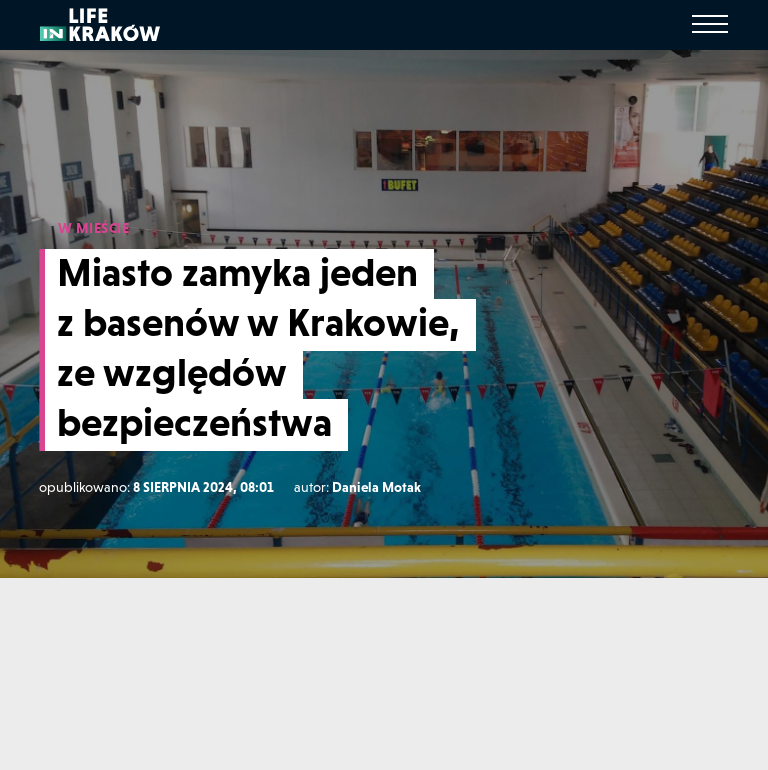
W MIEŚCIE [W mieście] (94, 228)
